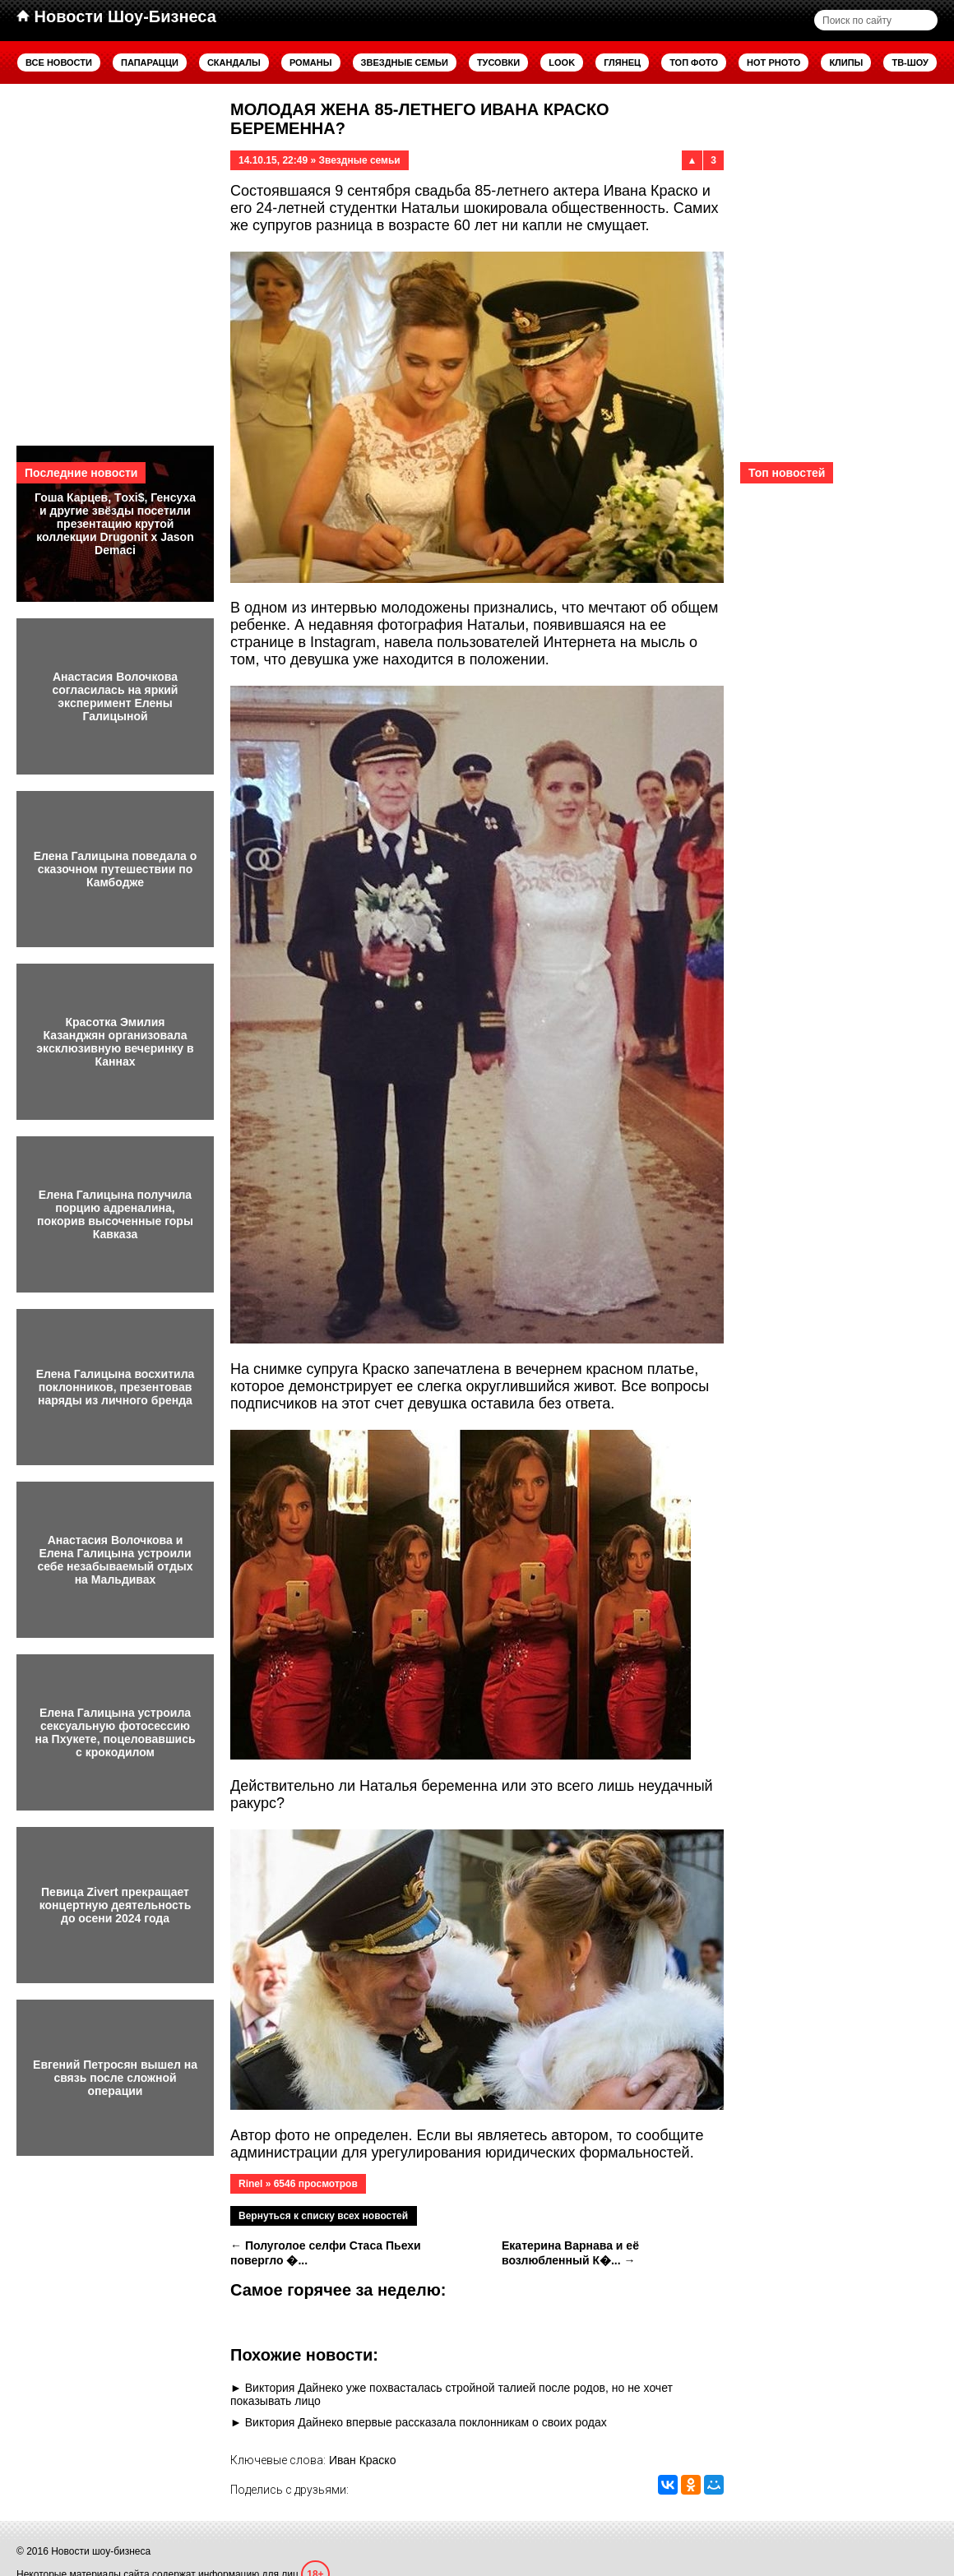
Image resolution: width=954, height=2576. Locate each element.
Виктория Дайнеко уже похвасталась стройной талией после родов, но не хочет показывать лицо (451, 2394)
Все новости (58, 62)
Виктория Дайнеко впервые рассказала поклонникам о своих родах (426, 2422)
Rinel (250, 2184)
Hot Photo (773, 62)
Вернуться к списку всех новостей (323, 2216)
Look (562, 62)
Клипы (846, 62)
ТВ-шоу (910, 62)
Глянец (622, 62)
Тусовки (498, 62)
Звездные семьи (404, 62)
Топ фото (693, 62)
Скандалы (234, 62)
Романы (310, 62)
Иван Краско (362, 2460)
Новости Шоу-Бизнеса (116, 16)
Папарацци (149, 62)
